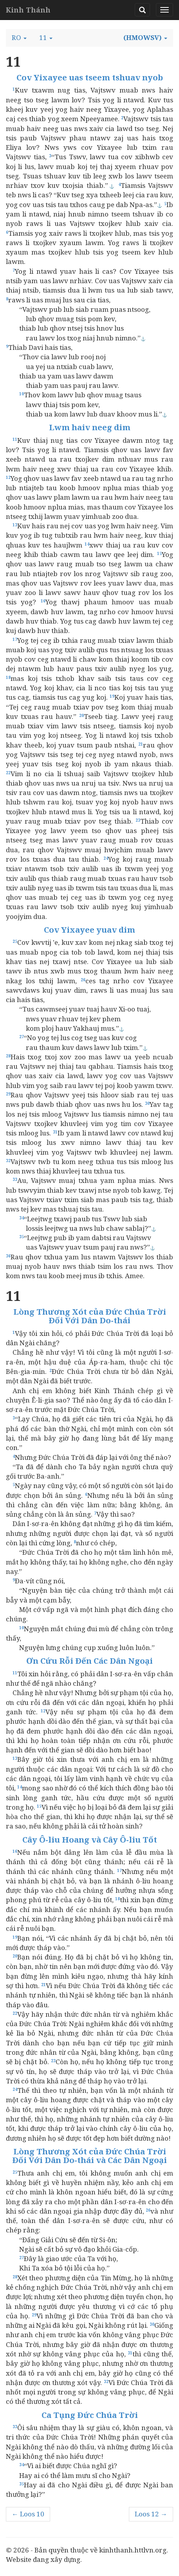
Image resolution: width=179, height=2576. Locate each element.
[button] (19, 37)
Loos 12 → (151, 2513)
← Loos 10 (28, 2513)
